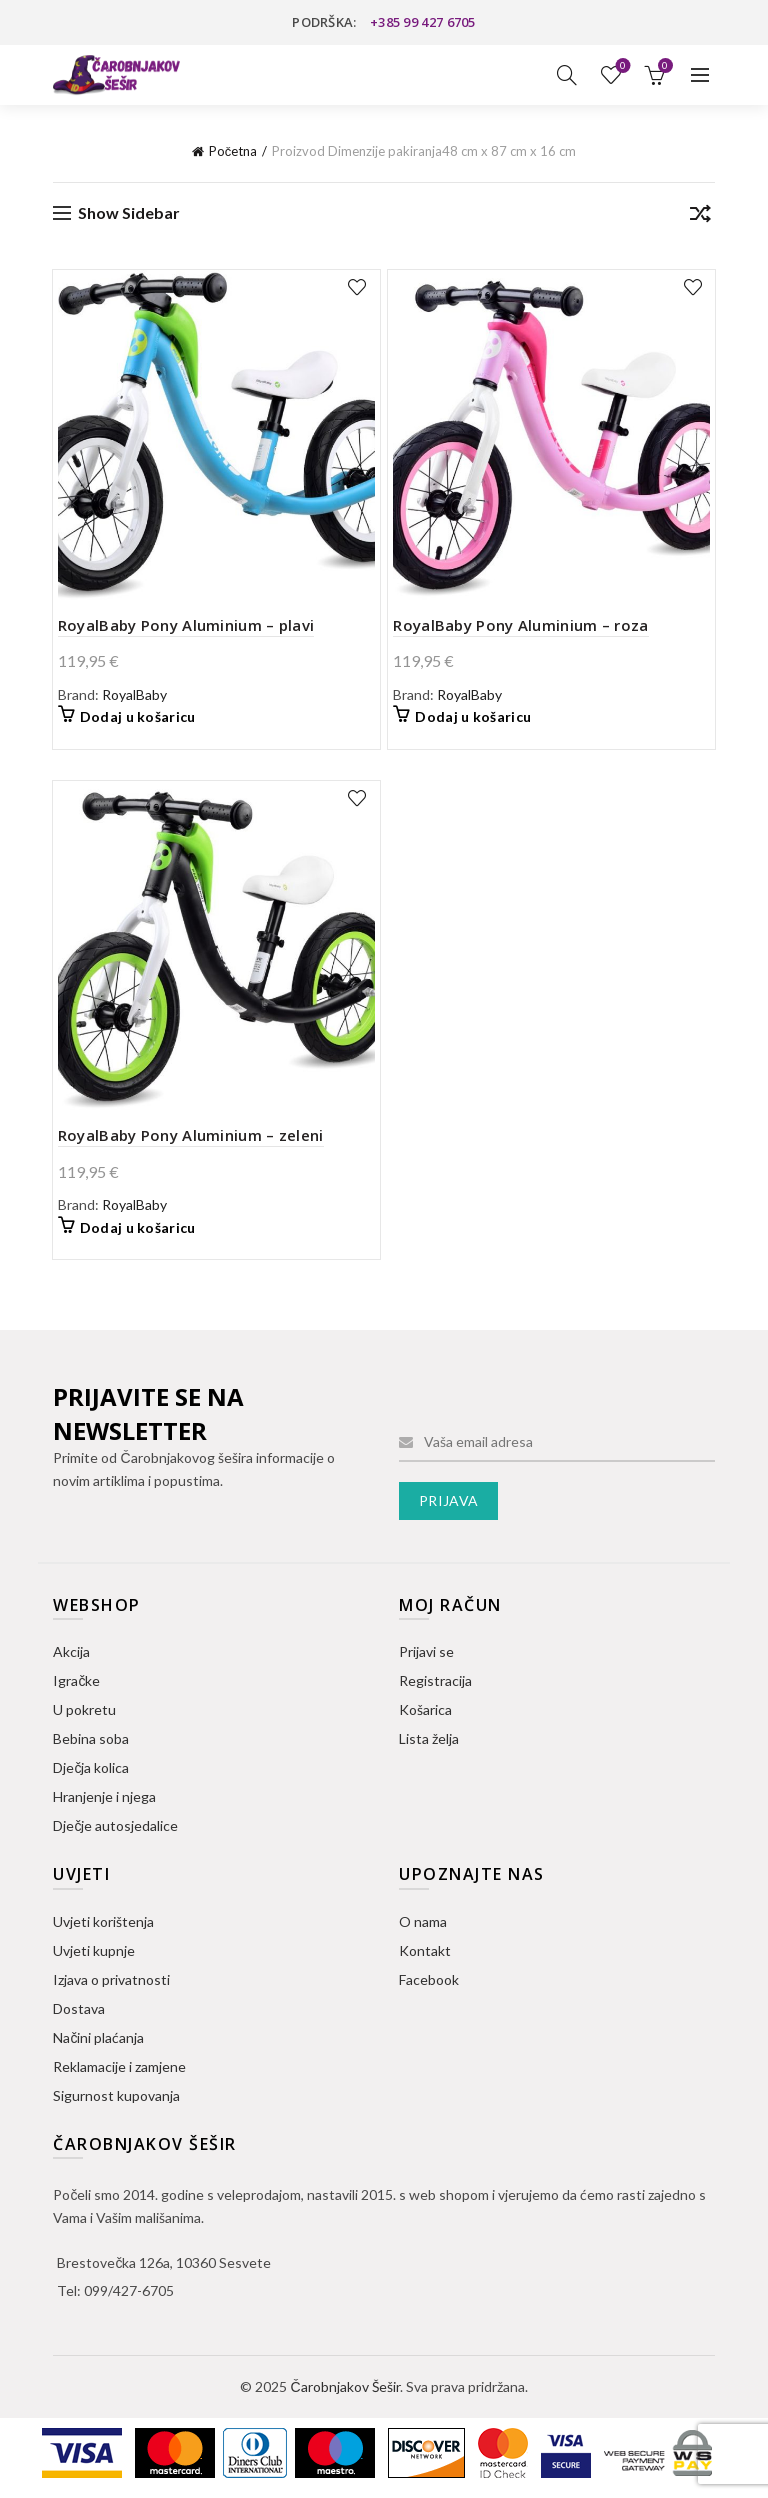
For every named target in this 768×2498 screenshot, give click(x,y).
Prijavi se (426, 1651)
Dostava (79, 2008)
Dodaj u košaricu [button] (138, 716)
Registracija (435, 1680)
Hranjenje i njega (104, 1796)
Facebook (429, 1979)
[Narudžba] (700, 217)
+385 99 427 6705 (423, 22)
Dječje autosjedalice (115, 1825)
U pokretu (84, 1709)
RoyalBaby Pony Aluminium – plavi (186, 625)
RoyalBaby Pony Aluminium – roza (520, 625)
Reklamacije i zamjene (119, 2066)
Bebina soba (91, 1738)
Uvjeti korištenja (103, 1921)
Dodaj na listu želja (357, 287)
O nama (423, 1921)
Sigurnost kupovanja (116, 2095)
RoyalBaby (134, 694)
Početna (233, 151)
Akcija (71, 1651)
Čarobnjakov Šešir (344, 2386)
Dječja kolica (91, 1767)
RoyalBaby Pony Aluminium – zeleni (191, 1135)
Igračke (76, 1680)
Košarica (425, 1709)
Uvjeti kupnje (94, 1950)
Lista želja (620, 66)
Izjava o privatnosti (111, 1979)
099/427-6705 (129, 2290)
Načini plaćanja (98, 2037)
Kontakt (425, 1950)
